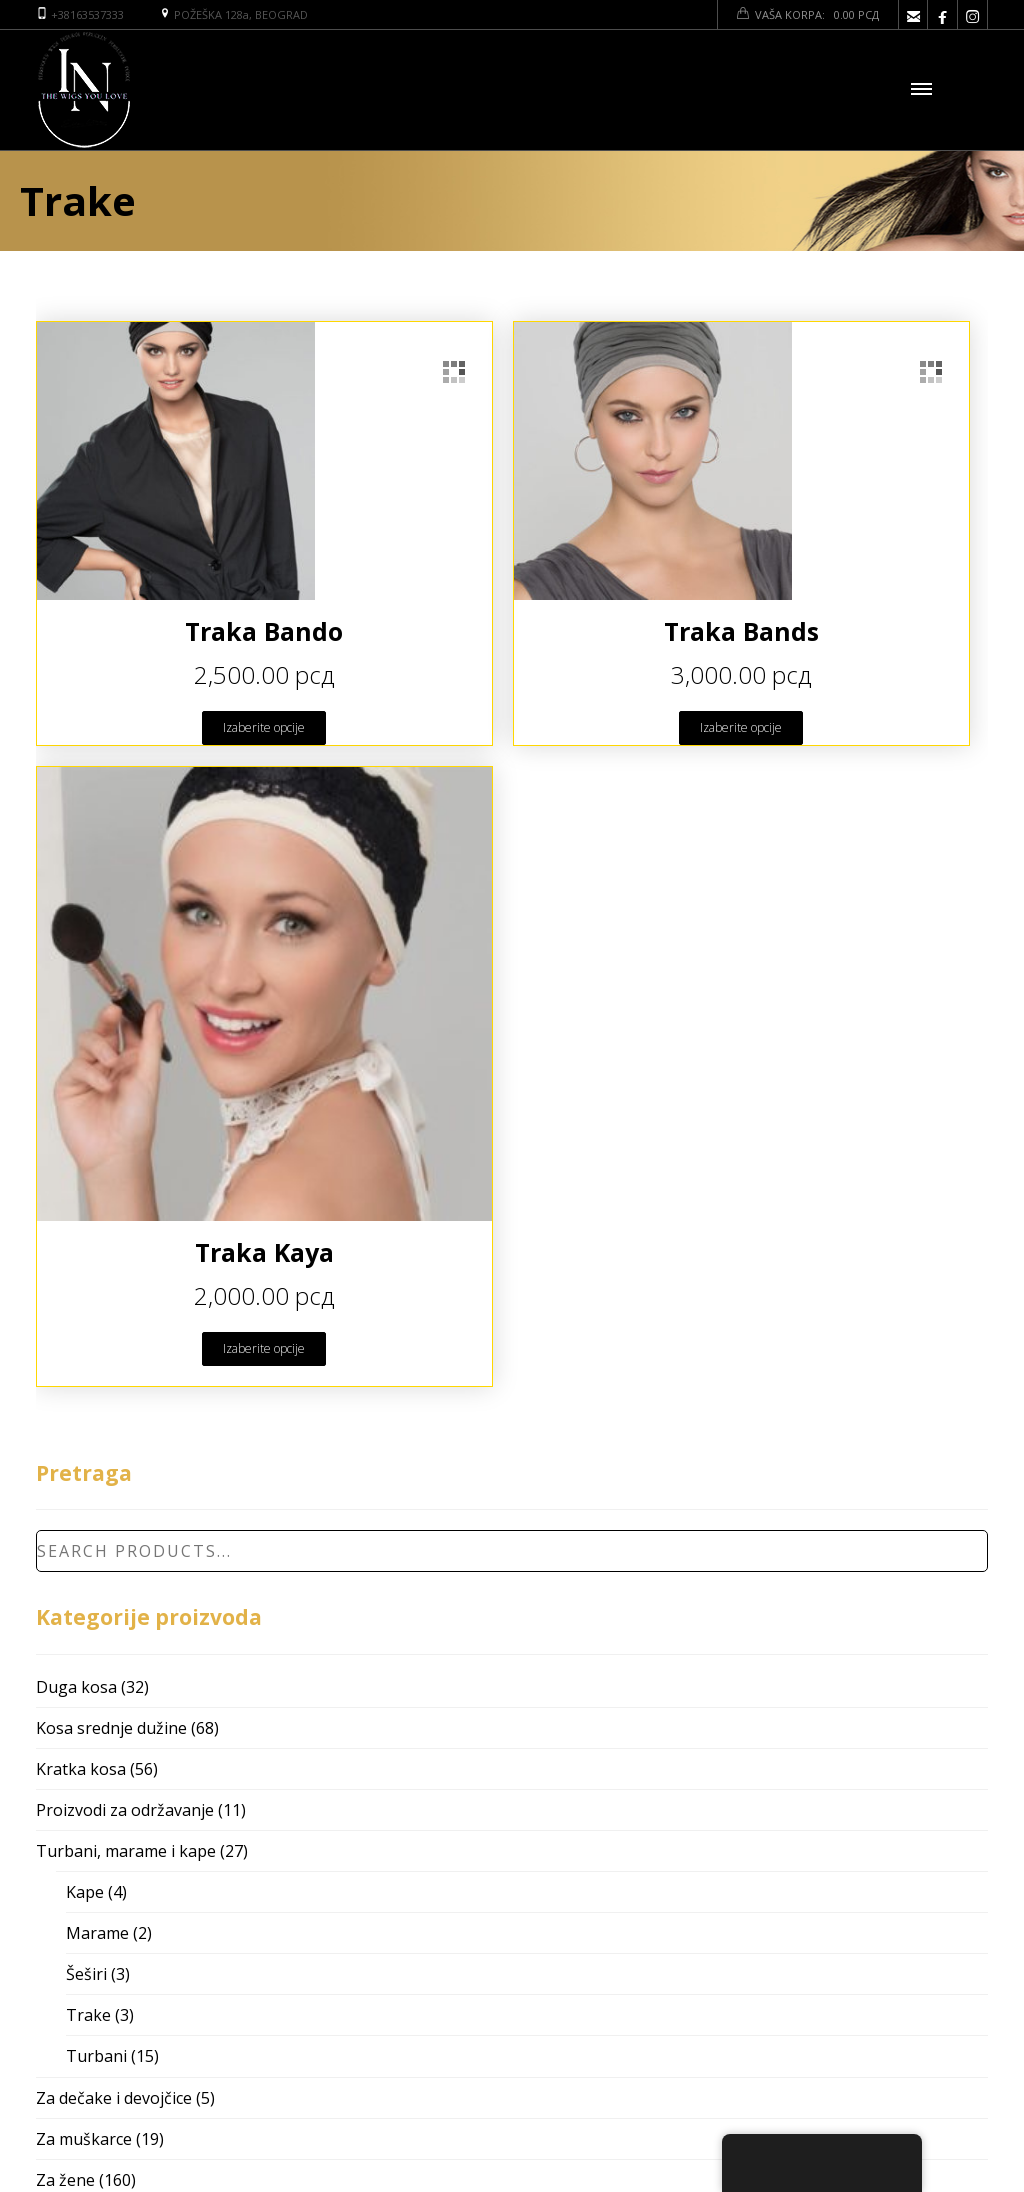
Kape (85, 1892)
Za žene (65, 2180)
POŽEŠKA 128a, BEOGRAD (241, 14)
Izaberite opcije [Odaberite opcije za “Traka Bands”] (741, 727)
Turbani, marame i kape (126, 1851)
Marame (97, 1933)
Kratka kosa (81, 1769)
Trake (88, 2015)
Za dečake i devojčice (114, 2098)
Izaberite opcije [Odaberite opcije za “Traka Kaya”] (264, 1348)
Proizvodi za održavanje (125, 1810)
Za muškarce (84, 2139)
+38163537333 (87, 14)
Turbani (96, 2056)
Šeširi (86, 1974)
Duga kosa (76, 1687)
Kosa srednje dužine (111, 1728)
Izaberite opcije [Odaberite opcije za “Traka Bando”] (264, 727)
